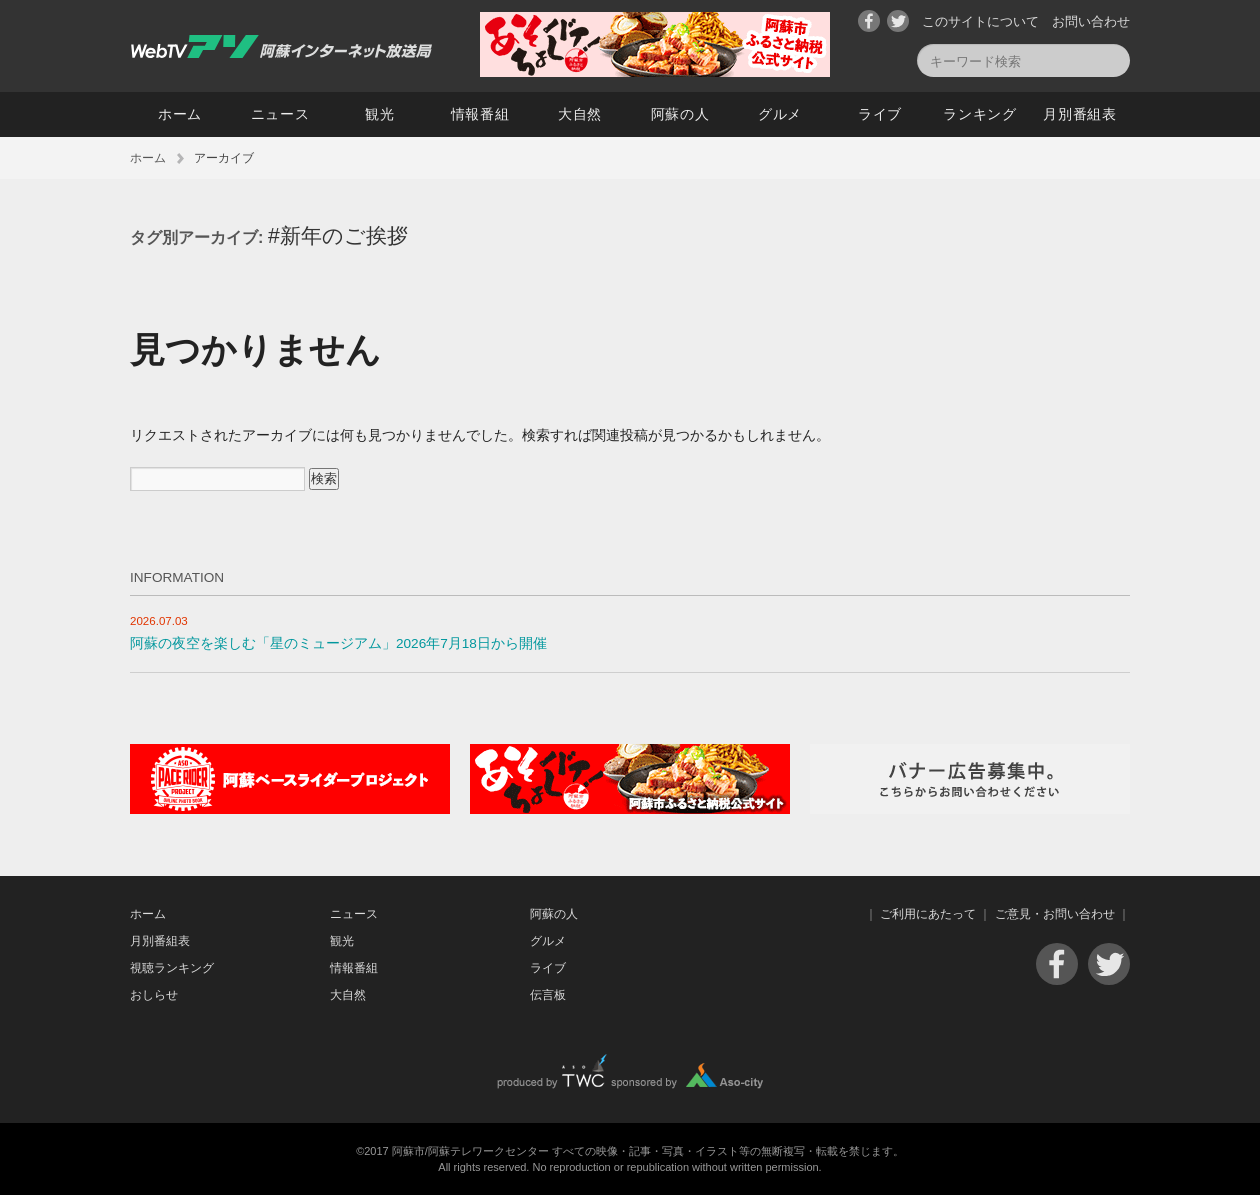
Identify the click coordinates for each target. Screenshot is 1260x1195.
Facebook (869, 21)
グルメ (780, 114)
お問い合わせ (1091, 21)
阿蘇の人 (680, 114)
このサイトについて (980, 21)
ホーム (180, 114)
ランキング (980, 114)
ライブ (880, 114)
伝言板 (548, 995)
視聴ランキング (172, 968)
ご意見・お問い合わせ (1055, 914)
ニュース (280, 114)
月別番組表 (1080, 114)
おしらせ (154, 995)
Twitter (898, 21)
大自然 (580, 114)
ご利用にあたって (928, 914)
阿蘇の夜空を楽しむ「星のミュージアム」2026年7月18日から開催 (338, 643)
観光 (379, 114)
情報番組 (480, 114)
